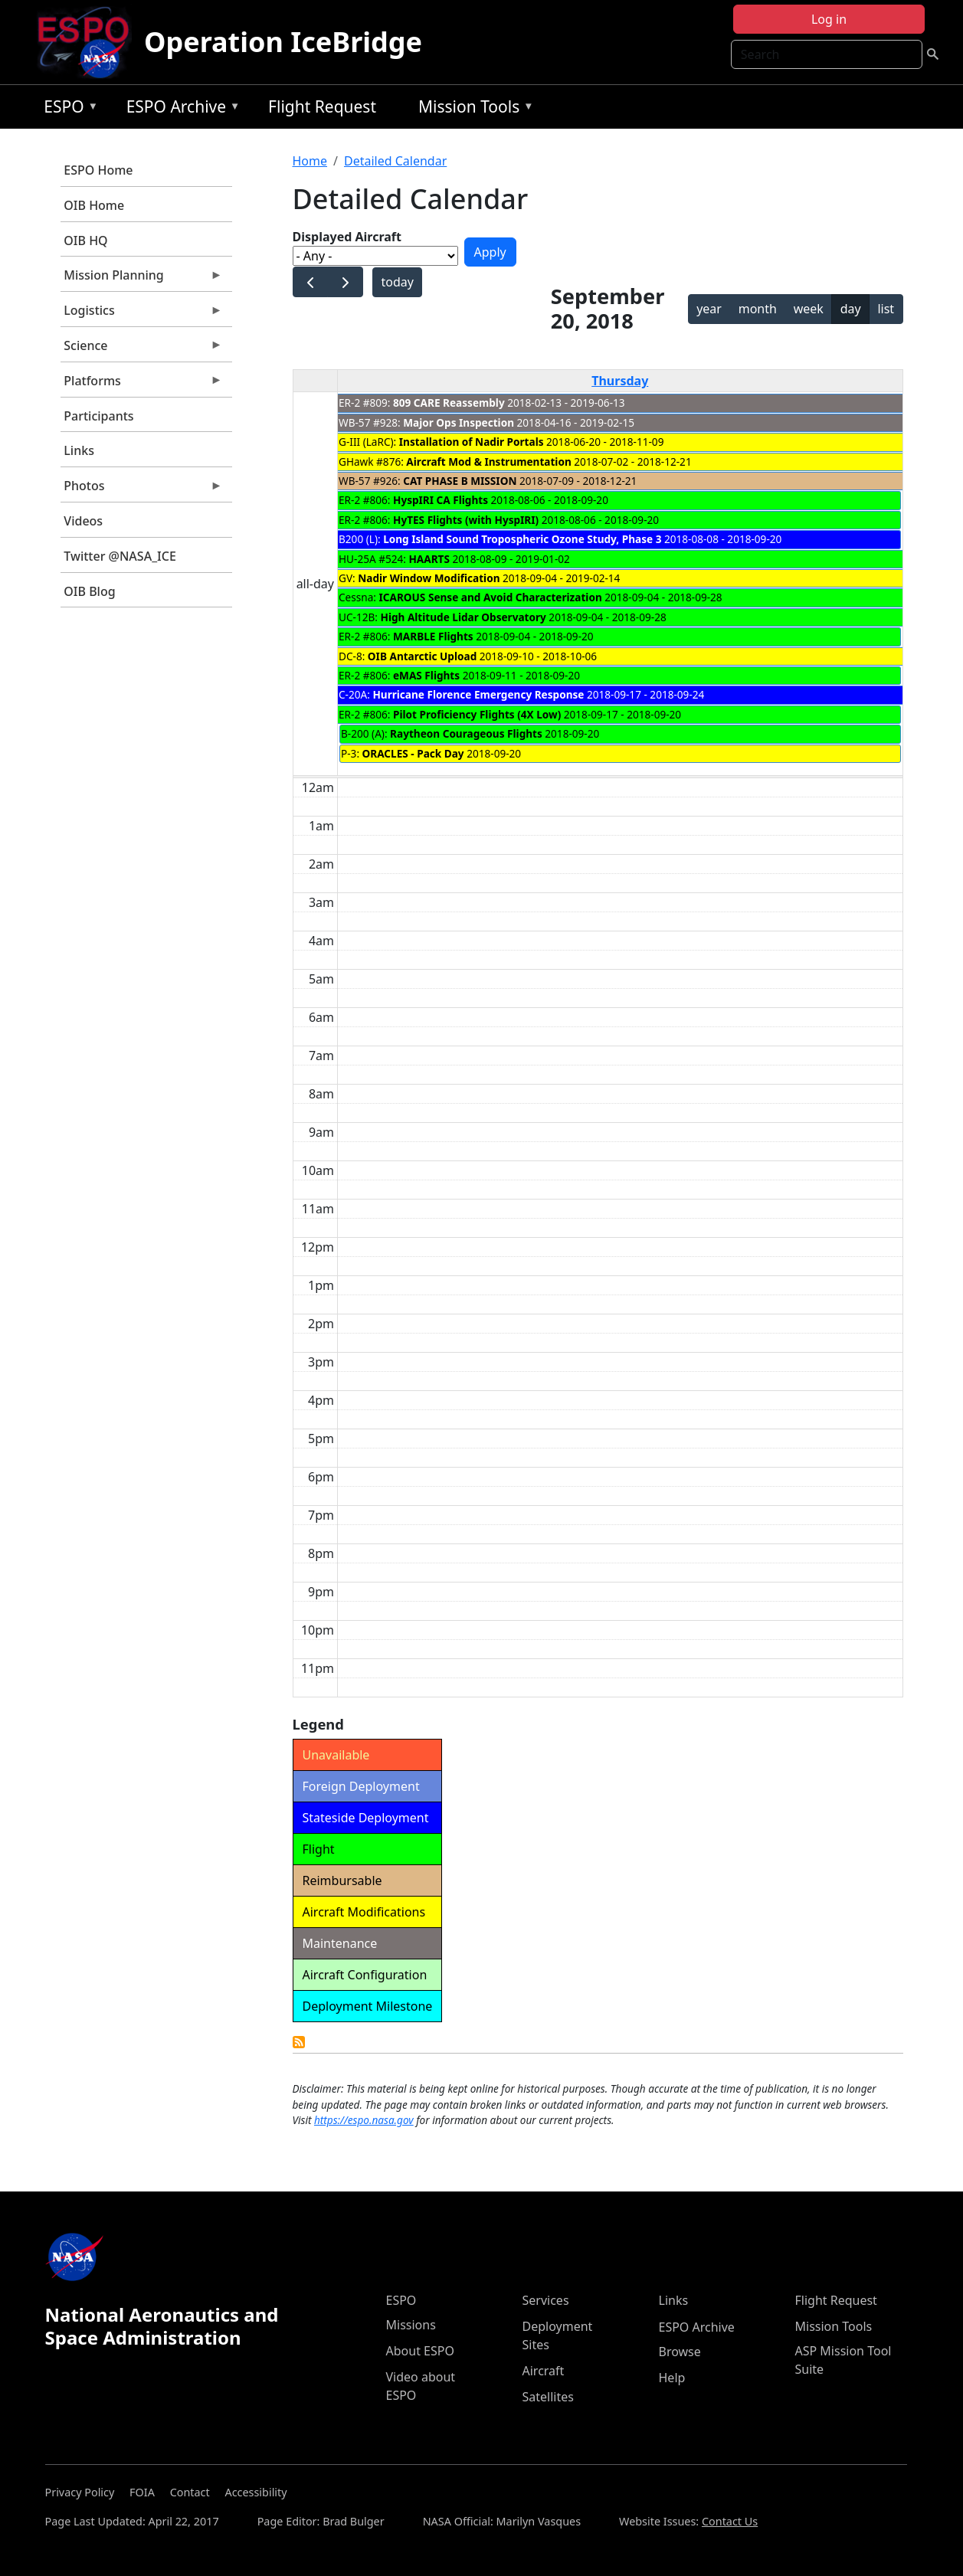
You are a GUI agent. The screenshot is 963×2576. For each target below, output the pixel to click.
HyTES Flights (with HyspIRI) (466, 519)
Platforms (142, 384)
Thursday (619, 380)
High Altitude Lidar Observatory (462, 617)
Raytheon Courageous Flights (466, 733)
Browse (680, 2351)
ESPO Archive (180, 109)
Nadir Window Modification (429, 578)
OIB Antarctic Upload (422, 656)
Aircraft (543, 2370)
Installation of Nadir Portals (471, 441)
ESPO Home (98, 170)
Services (545, 2300)
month (758, 308)
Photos (142, 489)
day (850, 308)
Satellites (548, 2396)
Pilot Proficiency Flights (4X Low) (477, 714)
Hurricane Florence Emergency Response (478, 694)
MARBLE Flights (433, 636)
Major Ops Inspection (458, 422)
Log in (829, 19)
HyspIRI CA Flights (440, 500)
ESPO (67, 109)
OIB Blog (89, 591)
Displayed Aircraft (347, 236)
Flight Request (322, 106)
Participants (98, 416)
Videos (83, 520)
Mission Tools (472, 109)
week (809, 308)
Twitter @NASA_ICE (120, 556)
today (397, 281)
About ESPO (420, 2350)
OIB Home (94, 205)
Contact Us (730, 2521)
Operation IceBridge (283, 42)
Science (142, 349)
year (709, 308)
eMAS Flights (426, 675)
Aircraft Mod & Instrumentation (488, 461)
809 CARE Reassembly (449, 402)
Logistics (142, 314)
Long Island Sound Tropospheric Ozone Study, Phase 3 (522, 539)
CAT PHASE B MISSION (459, 480)
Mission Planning (142, 279)
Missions (411, 2324)
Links (79, 450)
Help (672, 2377)
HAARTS (428, 559)
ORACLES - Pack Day (413, 753)
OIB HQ (85, 240)
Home (310, 160)
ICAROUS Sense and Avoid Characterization (490, 597)
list (885, 308)
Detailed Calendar (395, 160)
